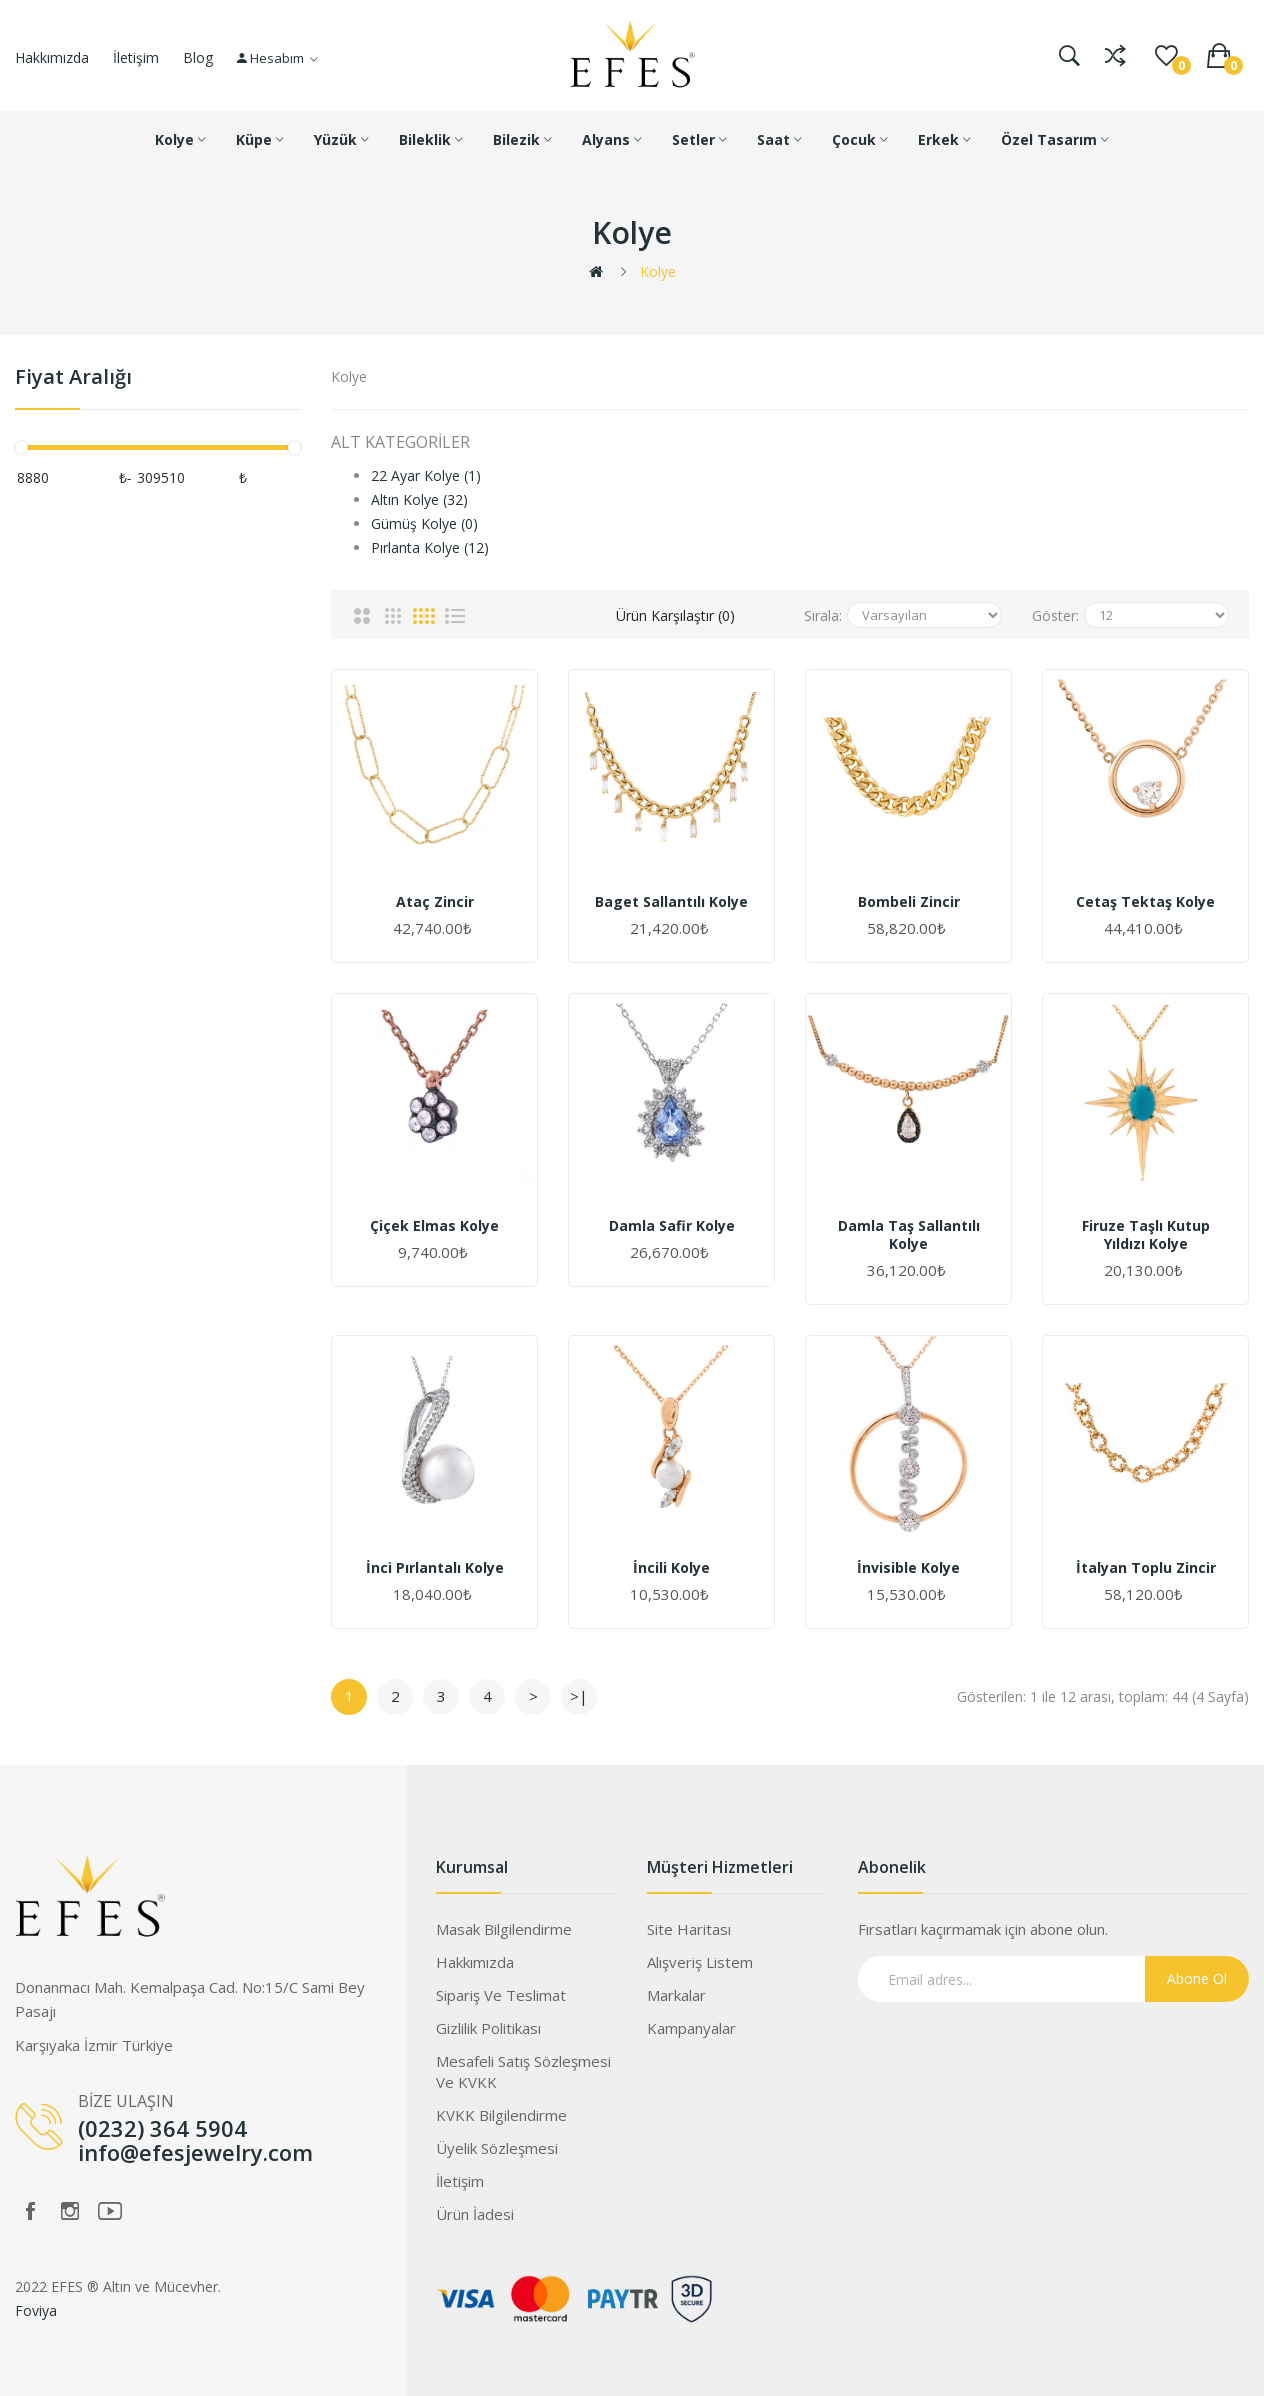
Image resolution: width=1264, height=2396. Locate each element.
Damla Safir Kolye (672, 1226)
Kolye (658, 271)
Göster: (1055, 615)
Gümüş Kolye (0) (424, 523)
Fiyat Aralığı (73, 377)
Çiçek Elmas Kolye (434, 1226)
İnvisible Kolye (908, 1568)
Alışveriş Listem (700, 1962)
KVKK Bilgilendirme (501, 2115)
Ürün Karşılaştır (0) (675, 615)
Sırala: (823, 615)
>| (579, 1696)
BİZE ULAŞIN (126, 2101)
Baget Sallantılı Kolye (671, 902)
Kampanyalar (691, 2028)
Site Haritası (689, 1929)
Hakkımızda (52, 57)
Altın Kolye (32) (419, 499)
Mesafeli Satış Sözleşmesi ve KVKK (523, 2071)
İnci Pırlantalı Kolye (435, 1568)
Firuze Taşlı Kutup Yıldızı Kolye (1146, 1235)
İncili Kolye (671, 1568)
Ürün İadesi (475, 2214)
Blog (198, 57)
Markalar (676, 1995)
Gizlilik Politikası (488, 2028)
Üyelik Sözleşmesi (497, 2148)
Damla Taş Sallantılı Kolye (909, 1235)
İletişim (136, 57)
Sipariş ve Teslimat (501, 1995)
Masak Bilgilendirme (504, 1929)
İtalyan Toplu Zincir (1146, 1568)
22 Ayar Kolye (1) (426, 475)
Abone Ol (1197, 1978)
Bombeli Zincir (909, 902)
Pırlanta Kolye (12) (430, 547)
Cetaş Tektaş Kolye (1145, 902)
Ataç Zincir (435, 902)
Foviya (36, 2310)
